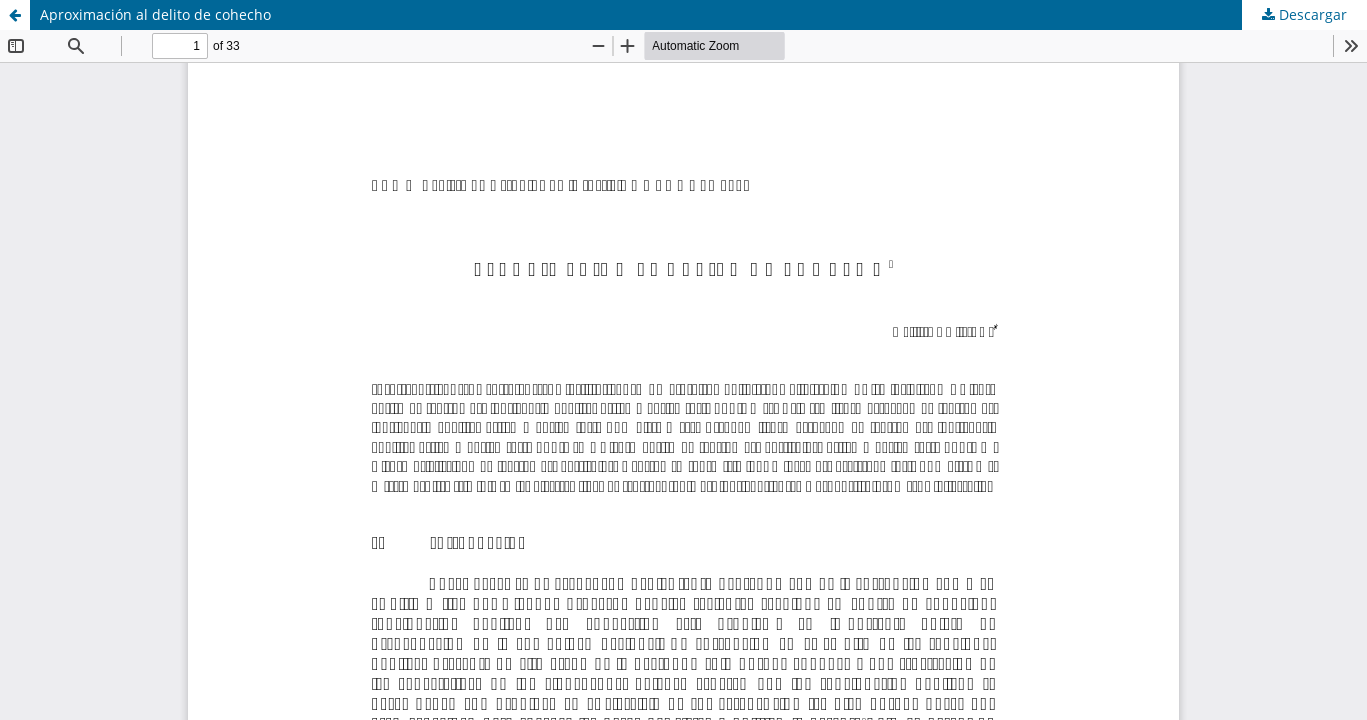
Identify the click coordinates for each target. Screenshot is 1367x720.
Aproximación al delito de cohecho (155, 14)
